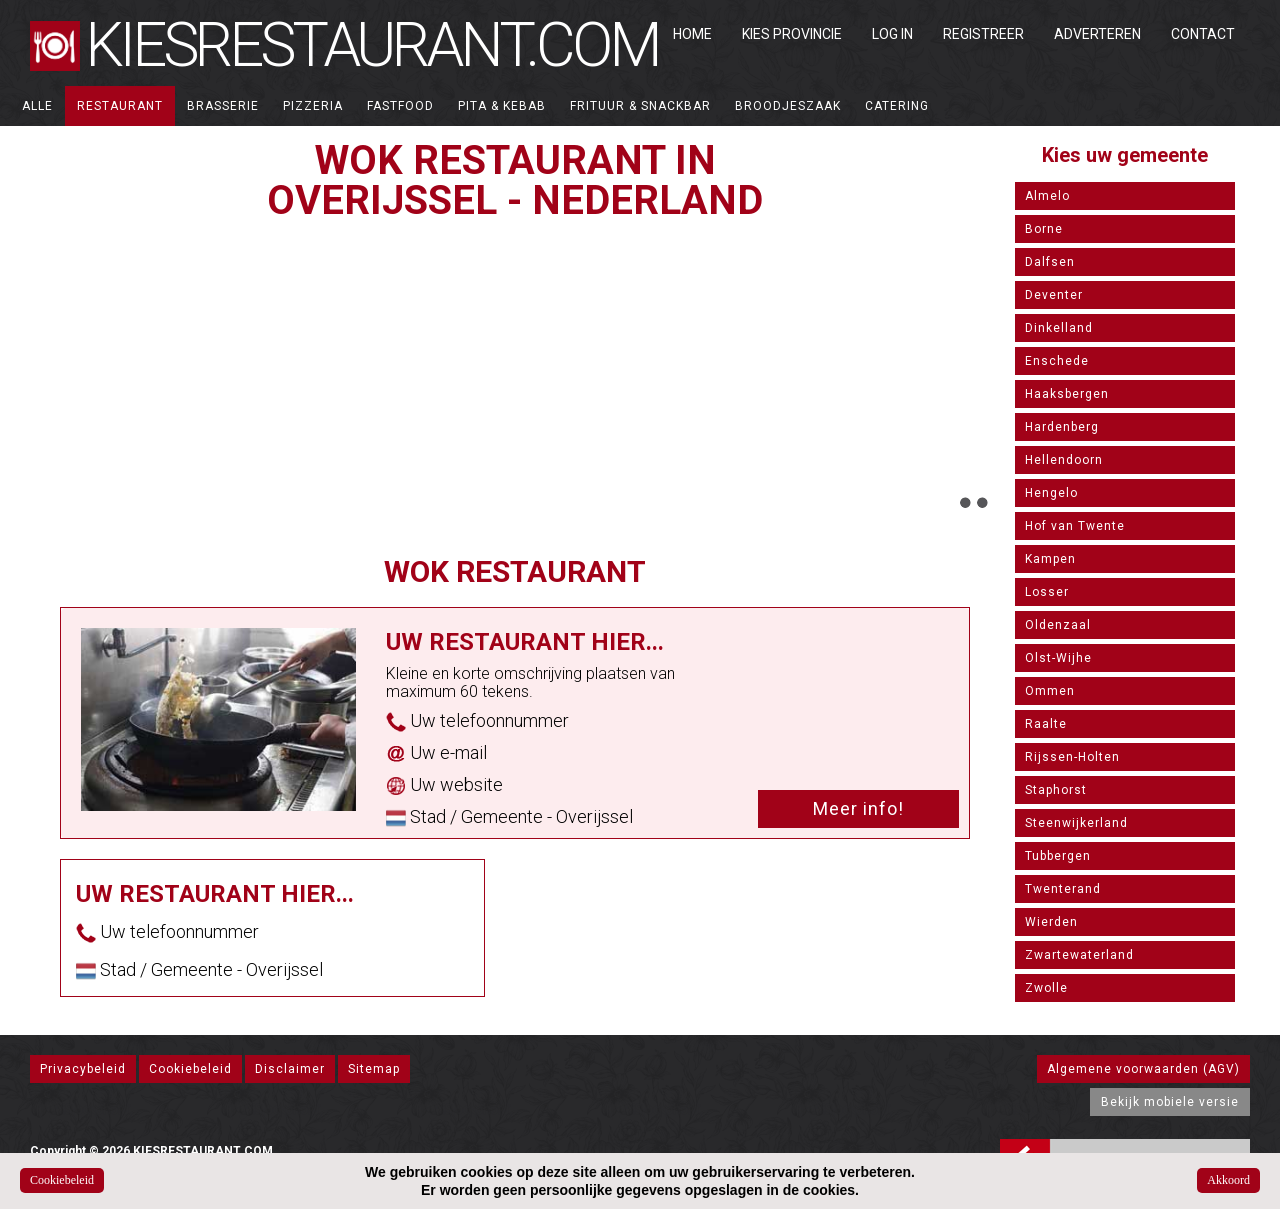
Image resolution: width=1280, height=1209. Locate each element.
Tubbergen (1058, 856)
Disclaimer (290, 1069)
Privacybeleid (83, 1069)
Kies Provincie (792, 34)
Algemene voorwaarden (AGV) (1143, 1069)
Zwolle (1046, 988)
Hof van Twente (1075, 526)
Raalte (1046, 724)
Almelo (1047, 196)
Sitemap (374, 1069)
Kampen (1050, 559)
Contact (1203, 34)
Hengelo (1051, 493)
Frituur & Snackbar (640, 106)
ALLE (37, 106)
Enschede (1057, 361)
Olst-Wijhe (1058, 658)
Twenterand (1063, 889)
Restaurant (120, 106)
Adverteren (1097, 34)
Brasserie (223, 106)
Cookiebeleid (190, 1069)
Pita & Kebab (502, 106)
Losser (1047, 592)
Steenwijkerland (1076, 823)
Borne (1044, 229)
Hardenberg (1062, 427)
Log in (892, 34)
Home (692, 34)
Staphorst (1056, 790)
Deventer (1054, 295)
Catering (897, 106)
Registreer (983, 34)
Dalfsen (1050, 262)
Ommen (1050, 691)
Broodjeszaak (788, 106)
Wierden (1051, 922)
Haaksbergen (1067, 394)
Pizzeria (313, 106)
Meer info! (858, 808)
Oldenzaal (1058, 625)
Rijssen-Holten (1072, 757)
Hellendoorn (1064, 460)
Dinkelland (1059, 328)
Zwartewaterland (1079, 955)
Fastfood (400, 106)
